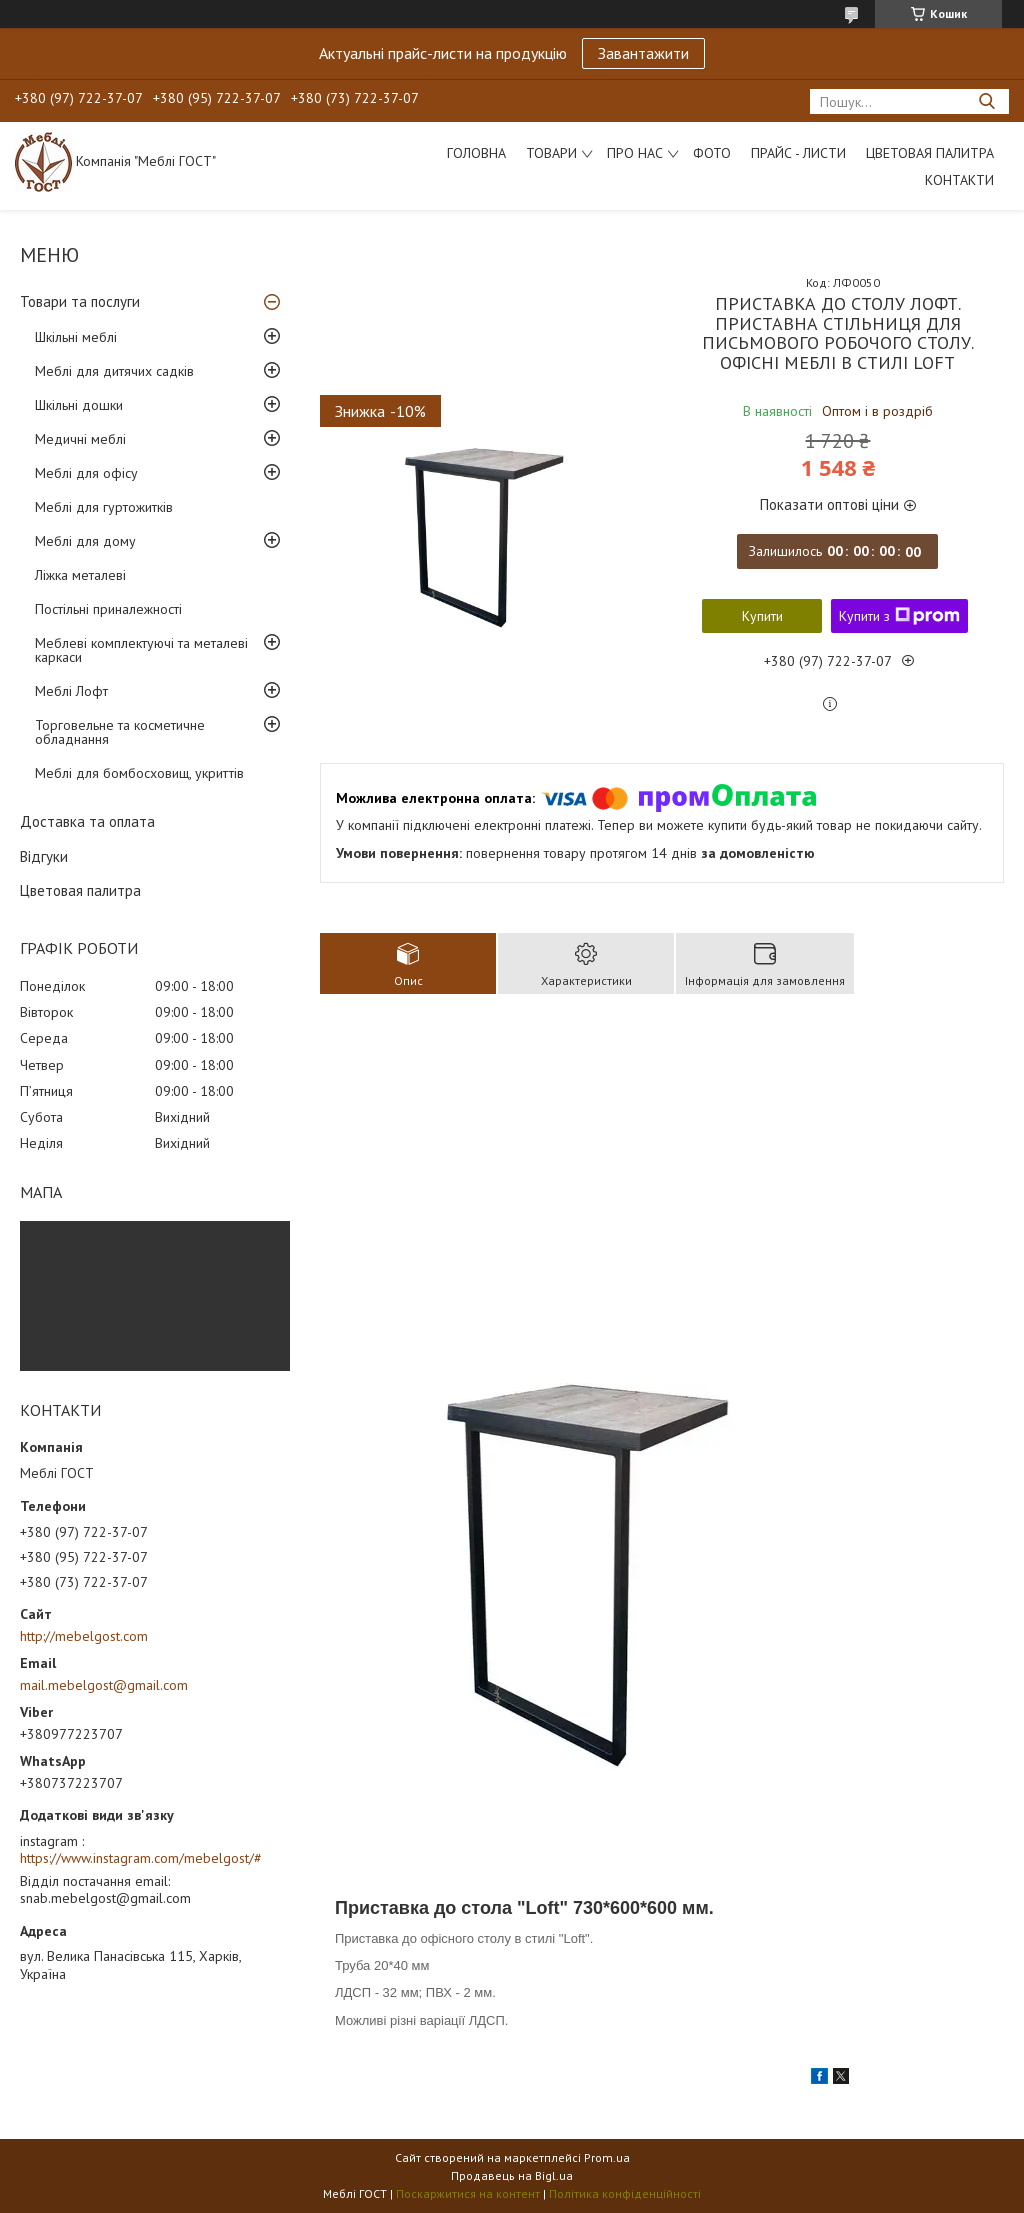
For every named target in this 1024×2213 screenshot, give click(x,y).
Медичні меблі (80, 439)
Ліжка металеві (80, 575)
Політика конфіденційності (625, 2193)
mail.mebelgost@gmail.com (104, 1685)
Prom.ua (607, 2157)
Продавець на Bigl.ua (512, 2175)
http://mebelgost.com (84, 1636)
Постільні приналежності (108, 609)
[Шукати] (986, 101)
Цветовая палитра (930, 153)
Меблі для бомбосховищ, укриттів (139, 773)
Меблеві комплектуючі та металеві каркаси (141, 650)
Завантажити (643, 53)
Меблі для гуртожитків (104, 507)
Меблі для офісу (86, 473)
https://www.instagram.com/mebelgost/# (141, 1858)
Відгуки (44, 856)
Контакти (959, 180)
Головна (476, 153)
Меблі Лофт (71, 691)
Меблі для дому (85, 541)
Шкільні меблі (76, 337)
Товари (551, 153)
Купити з (899, 616)
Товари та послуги (80, 301)
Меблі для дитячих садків (114, 371)
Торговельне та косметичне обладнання (120, 732)
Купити (762, 616)
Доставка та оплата (87, 821)
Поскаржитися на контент (468, 2193)
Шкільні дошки (79, 405)
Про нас (635, 153)
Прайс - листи (798, 153)
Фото (712, 153)
